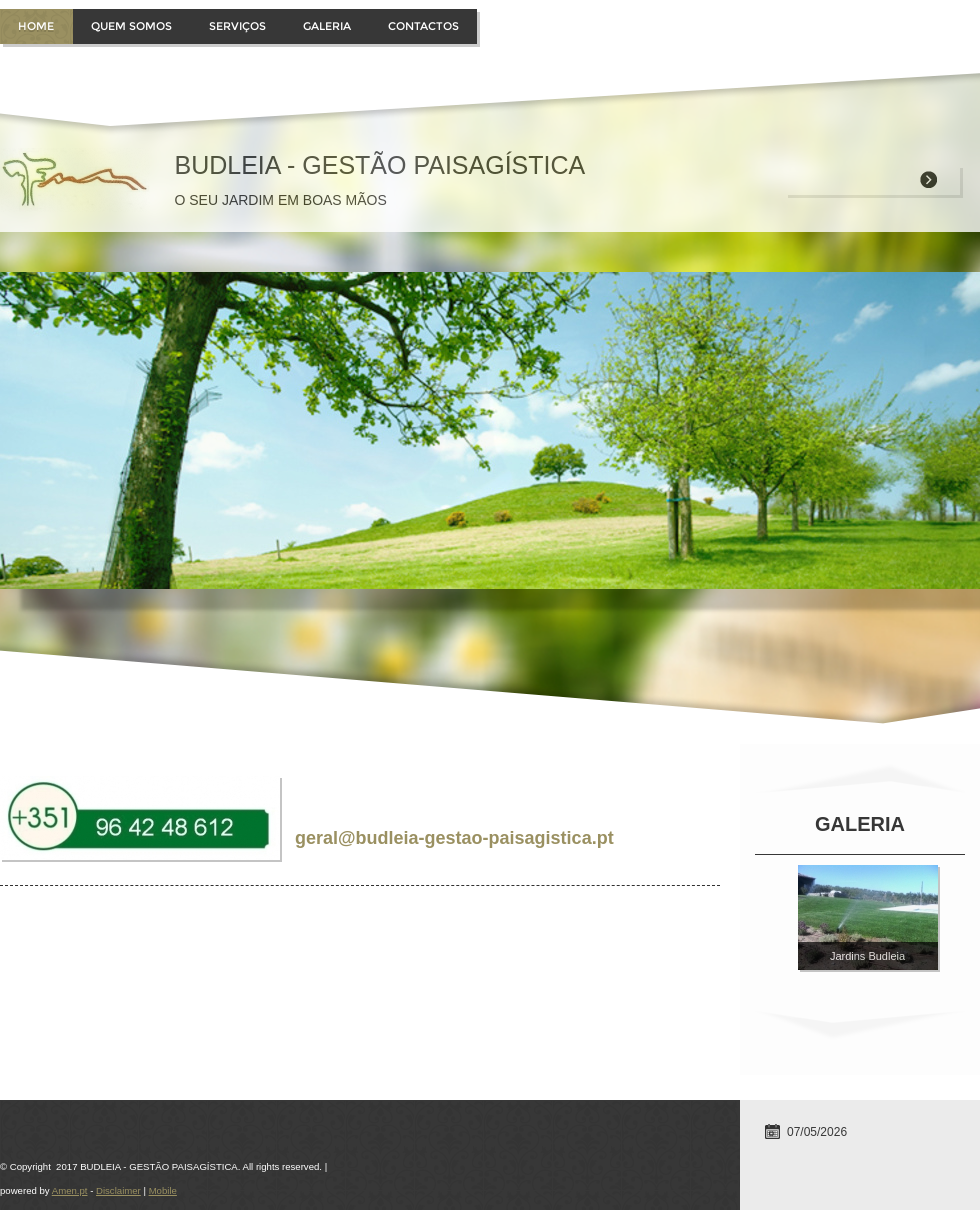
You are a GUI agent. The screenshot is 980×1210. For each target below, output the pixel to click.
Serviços (237, 26)
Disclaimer (118, 1190)
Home (36, 26)
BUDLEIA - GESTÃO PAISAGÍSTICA (379, 165)
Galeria (327, 26)
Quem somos (131, 26)
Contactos (423, 26)
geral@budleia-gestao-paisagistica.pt (454, 838)
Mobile (163, 1190)
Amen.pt (70, 1190)
